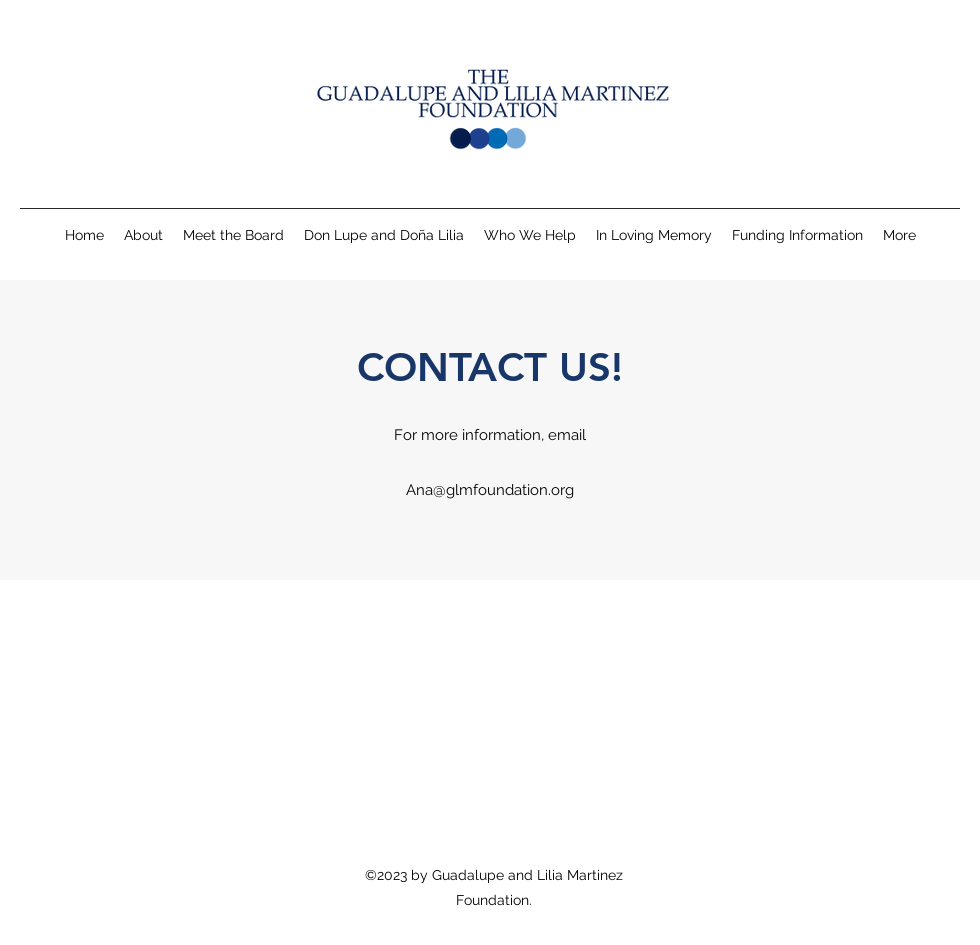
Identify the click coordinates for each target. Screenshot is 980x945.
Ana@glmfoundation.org (490, 490)
